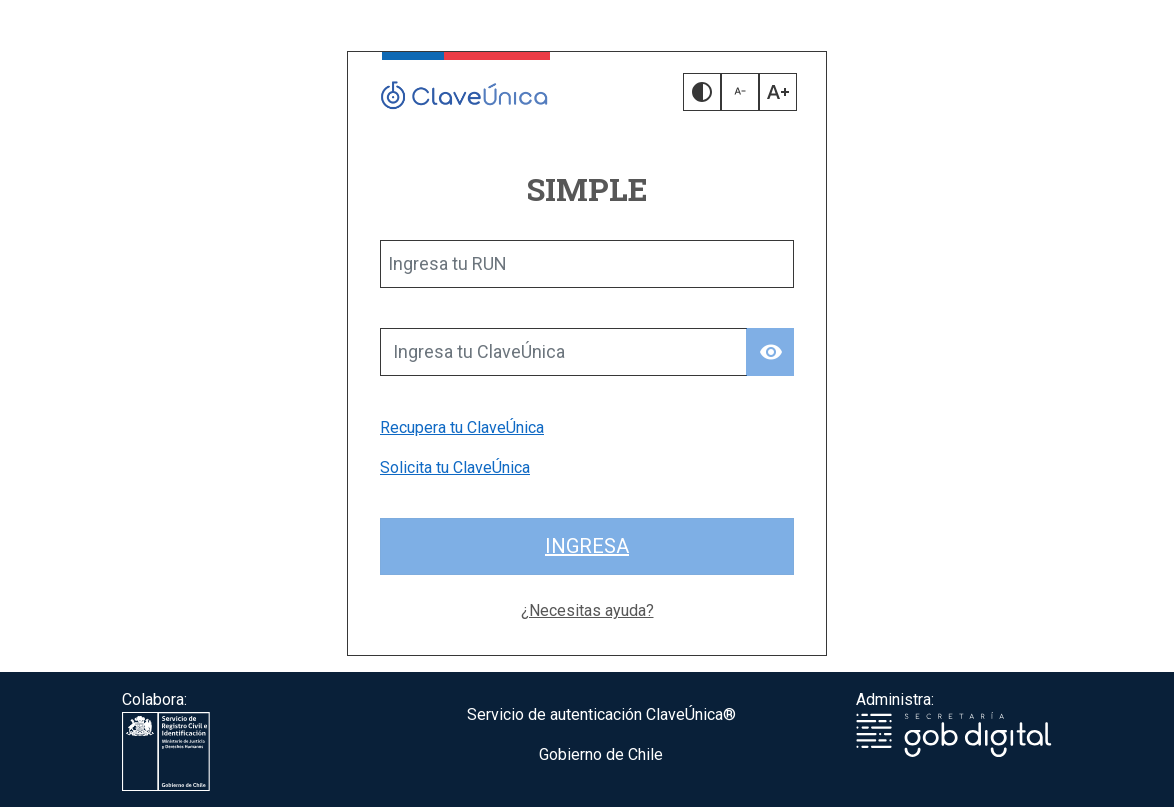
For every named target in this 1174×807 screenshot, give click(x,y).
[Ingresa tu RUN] (587, 264)
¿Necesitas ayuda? (587, 610)
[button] (702, 92)
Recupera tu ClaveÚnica (462, 427)
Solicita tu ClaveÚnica (455, 467)
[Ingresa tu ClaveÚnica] (563, 352)
